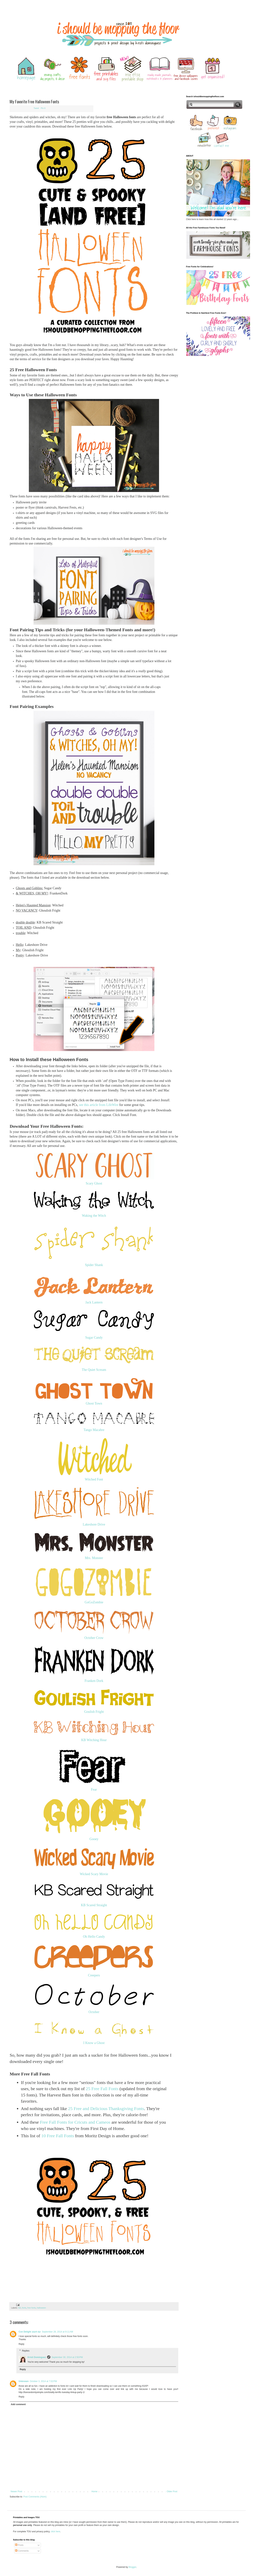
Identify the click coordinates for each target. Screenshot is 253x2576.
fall (19, 2308)
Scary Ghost (94, 1183)
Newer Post (16, 2491)
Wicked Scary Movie (94, 1874)
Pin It (43, 108)
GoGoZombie (94, 1602)
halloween (41, 2308)
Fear (94, 1789)
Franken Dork (94, 1681)
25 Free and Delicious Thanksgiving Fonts (106, 2108)
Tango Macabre (94, 1430)
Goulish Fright (94, 1712)
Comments (22, 2551)
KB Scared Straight (94, 1905)
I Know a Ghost (94, 2043)
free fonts (31, 2308)
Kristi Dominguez (37, 2357)
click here (55, 2531)
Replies (25, 2350)
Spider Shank (94, 1265)
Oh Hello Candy (94, 1936)
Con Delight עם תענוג (30, 2331)
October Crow (93, 1638)
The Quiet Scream (94, 1370)
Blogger (132, 2567)
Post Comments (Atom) (35, 2496)
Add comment (18, 2404)
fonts (24, 2308)
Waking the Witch (94, 1215)
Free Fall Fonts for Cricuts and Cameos (75, 2122)
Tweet (36, 108)
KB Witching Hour (94, 1740)
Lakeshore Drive (94, 1524)
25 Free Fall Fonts (102, 2088)
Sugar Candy (94, 1337)
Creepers (94, 1975)
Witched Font (94, 1479)
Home (94, 2491)
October (94, 2012)
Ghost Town (94, 1403)
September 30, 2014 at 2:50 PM (67, 2357)
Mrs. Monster (94, 1558)
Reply (21, 2344)
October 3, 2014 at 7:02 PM (43, 2381)
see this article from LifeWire (98, 1105)
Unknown (24, 2381)
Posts (19, 2545)
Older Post (172, 2491)
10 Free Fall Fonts (57, 2135)
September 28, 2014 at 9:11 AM (57, 2331)
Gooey (93, 1839)
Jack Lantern (94, 1302)
